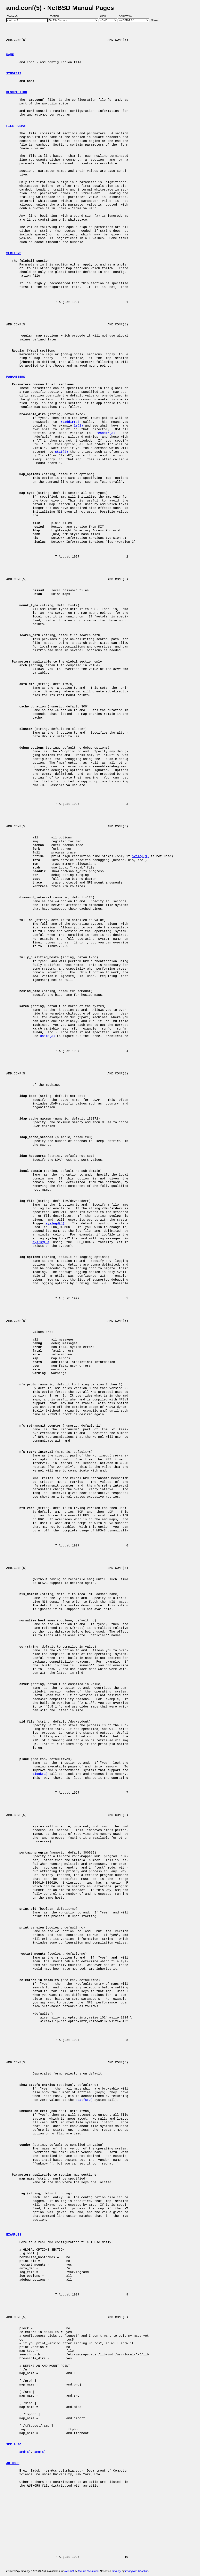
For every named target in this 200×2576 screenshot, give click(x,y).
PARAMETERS (15, 377)
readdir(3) (105, 433)
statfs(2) (84, 2100)
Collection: (126, 16)
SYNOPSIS (13, 73)
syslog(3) (140, 856)
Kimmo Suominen (88, 2571)
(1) (78, 426)
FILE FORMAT (16, 126)
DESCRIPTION (16, 92)
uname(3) (47, 1036)
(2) (61, 452)
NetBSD (69, 2571)
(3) (70, 422)
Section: (55, 16)
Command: (14, 16)
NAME (10, 55)
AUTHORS (12, 2463)
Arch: (105, 16)
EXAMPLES (13, 2235)
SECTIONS (13, 253)
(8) (55, 1223)
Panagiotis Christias (136, 2571)
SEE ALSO (13, 2444)
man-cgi (116, 2571)
